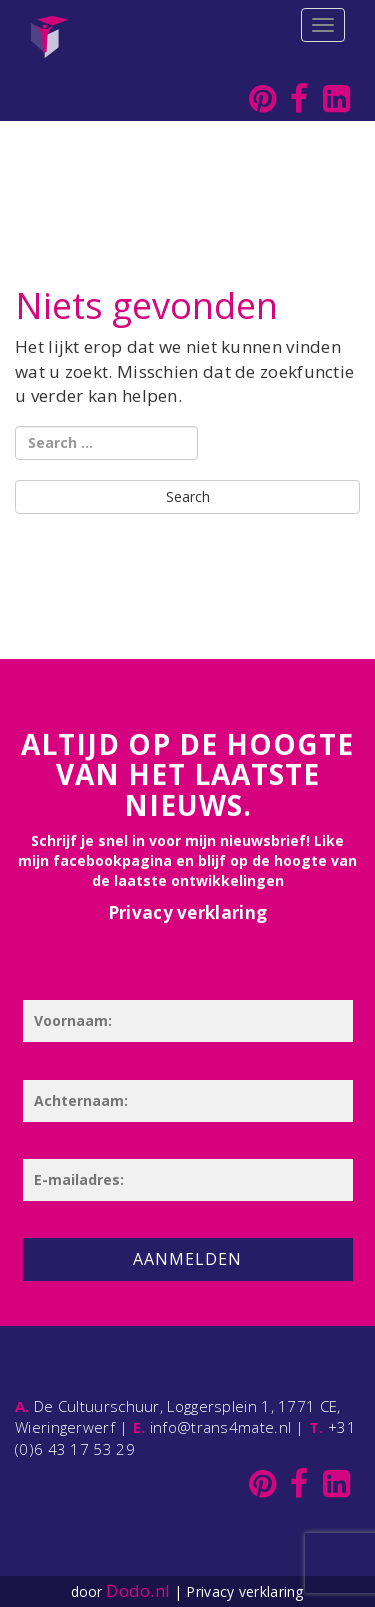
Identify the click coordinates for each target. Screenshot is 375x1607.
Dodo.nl (138, 1590)
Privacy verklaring (187, 912)
